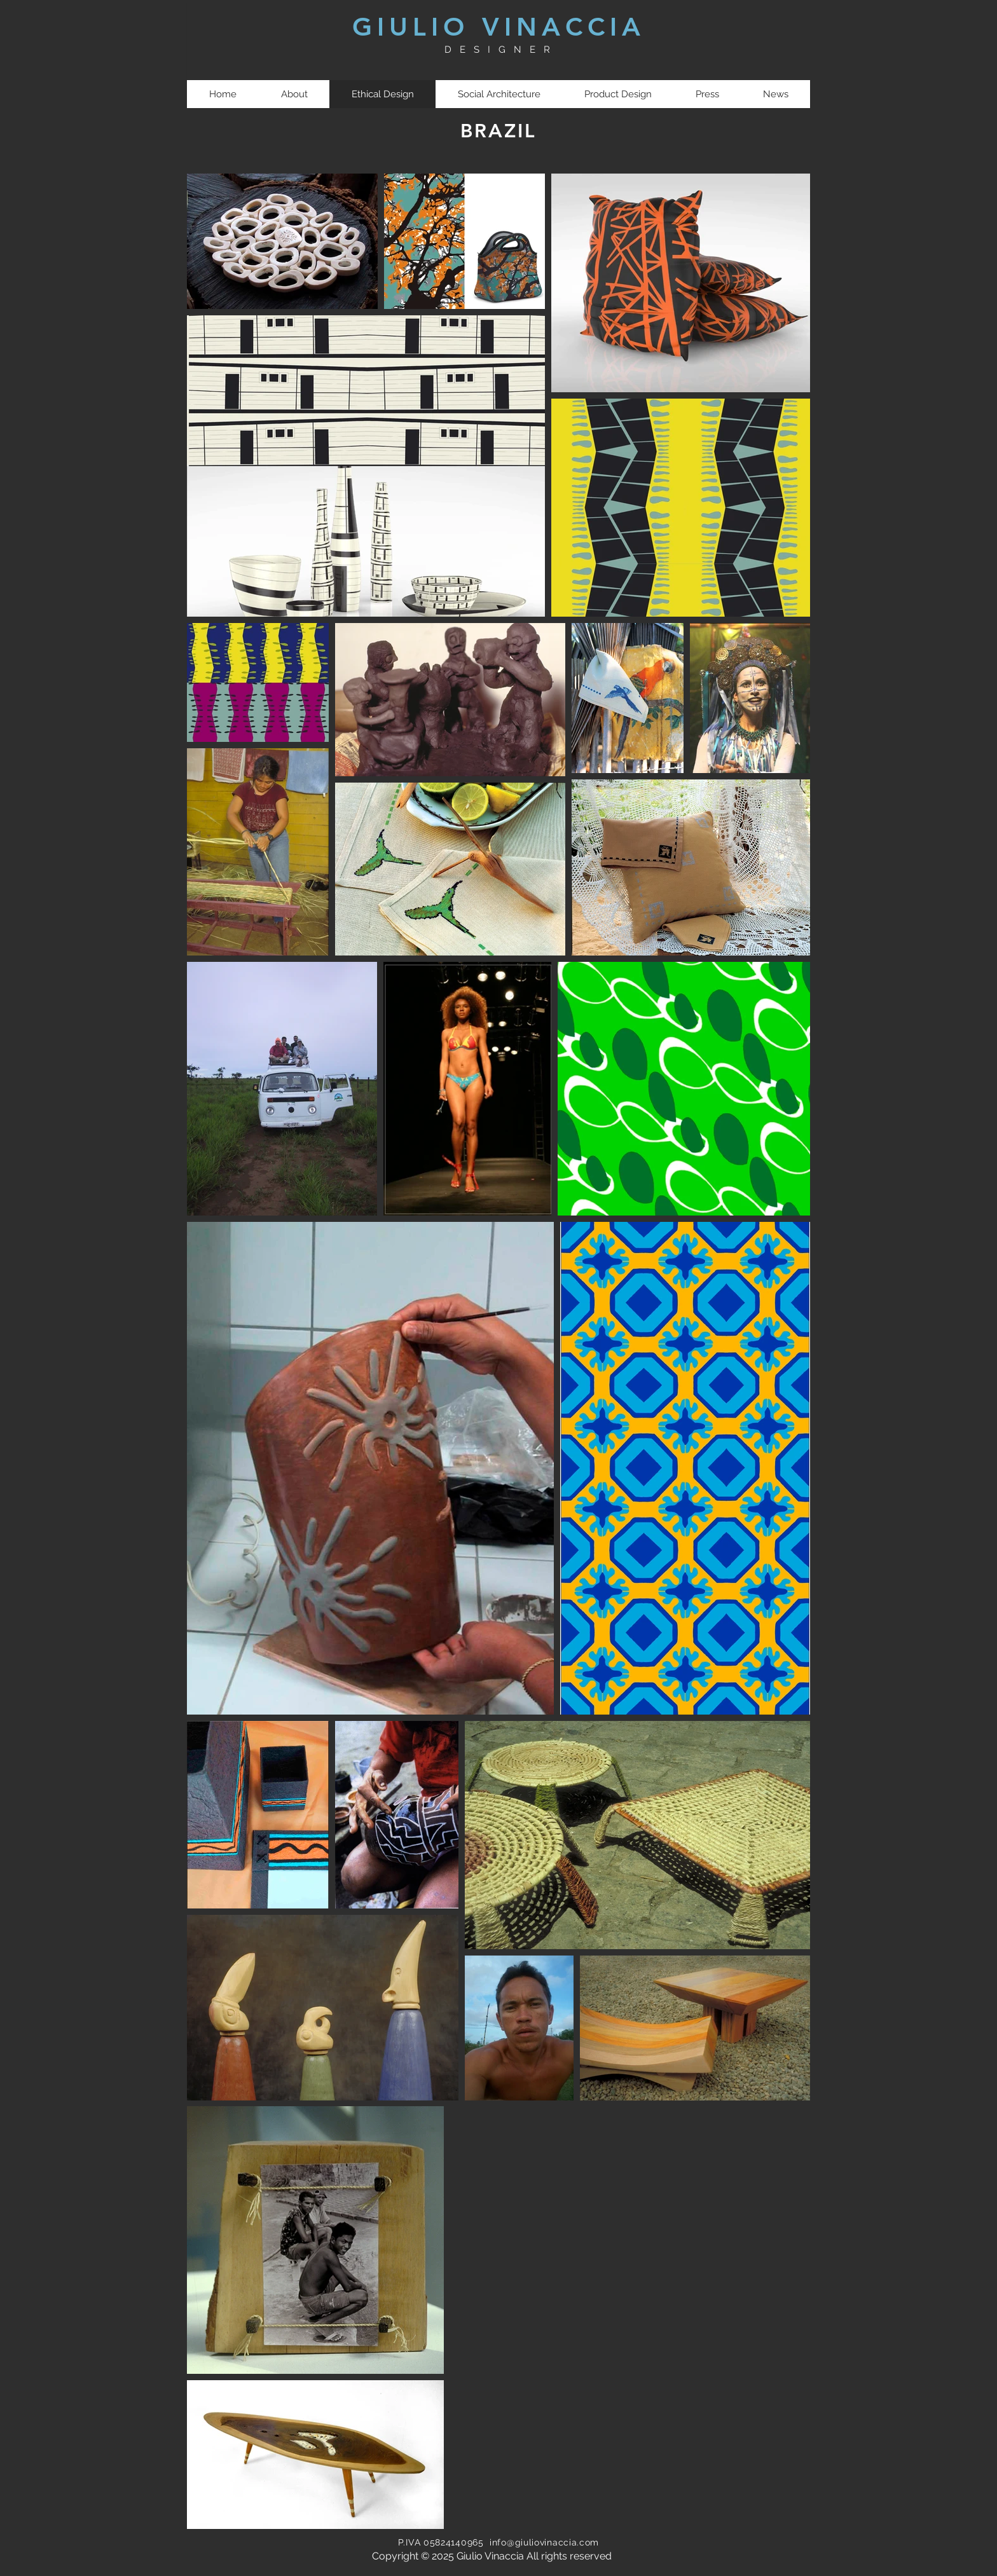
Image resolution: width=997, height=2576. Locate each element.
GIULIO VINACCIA (498, 26)
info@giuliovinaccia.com (544, 2542)
